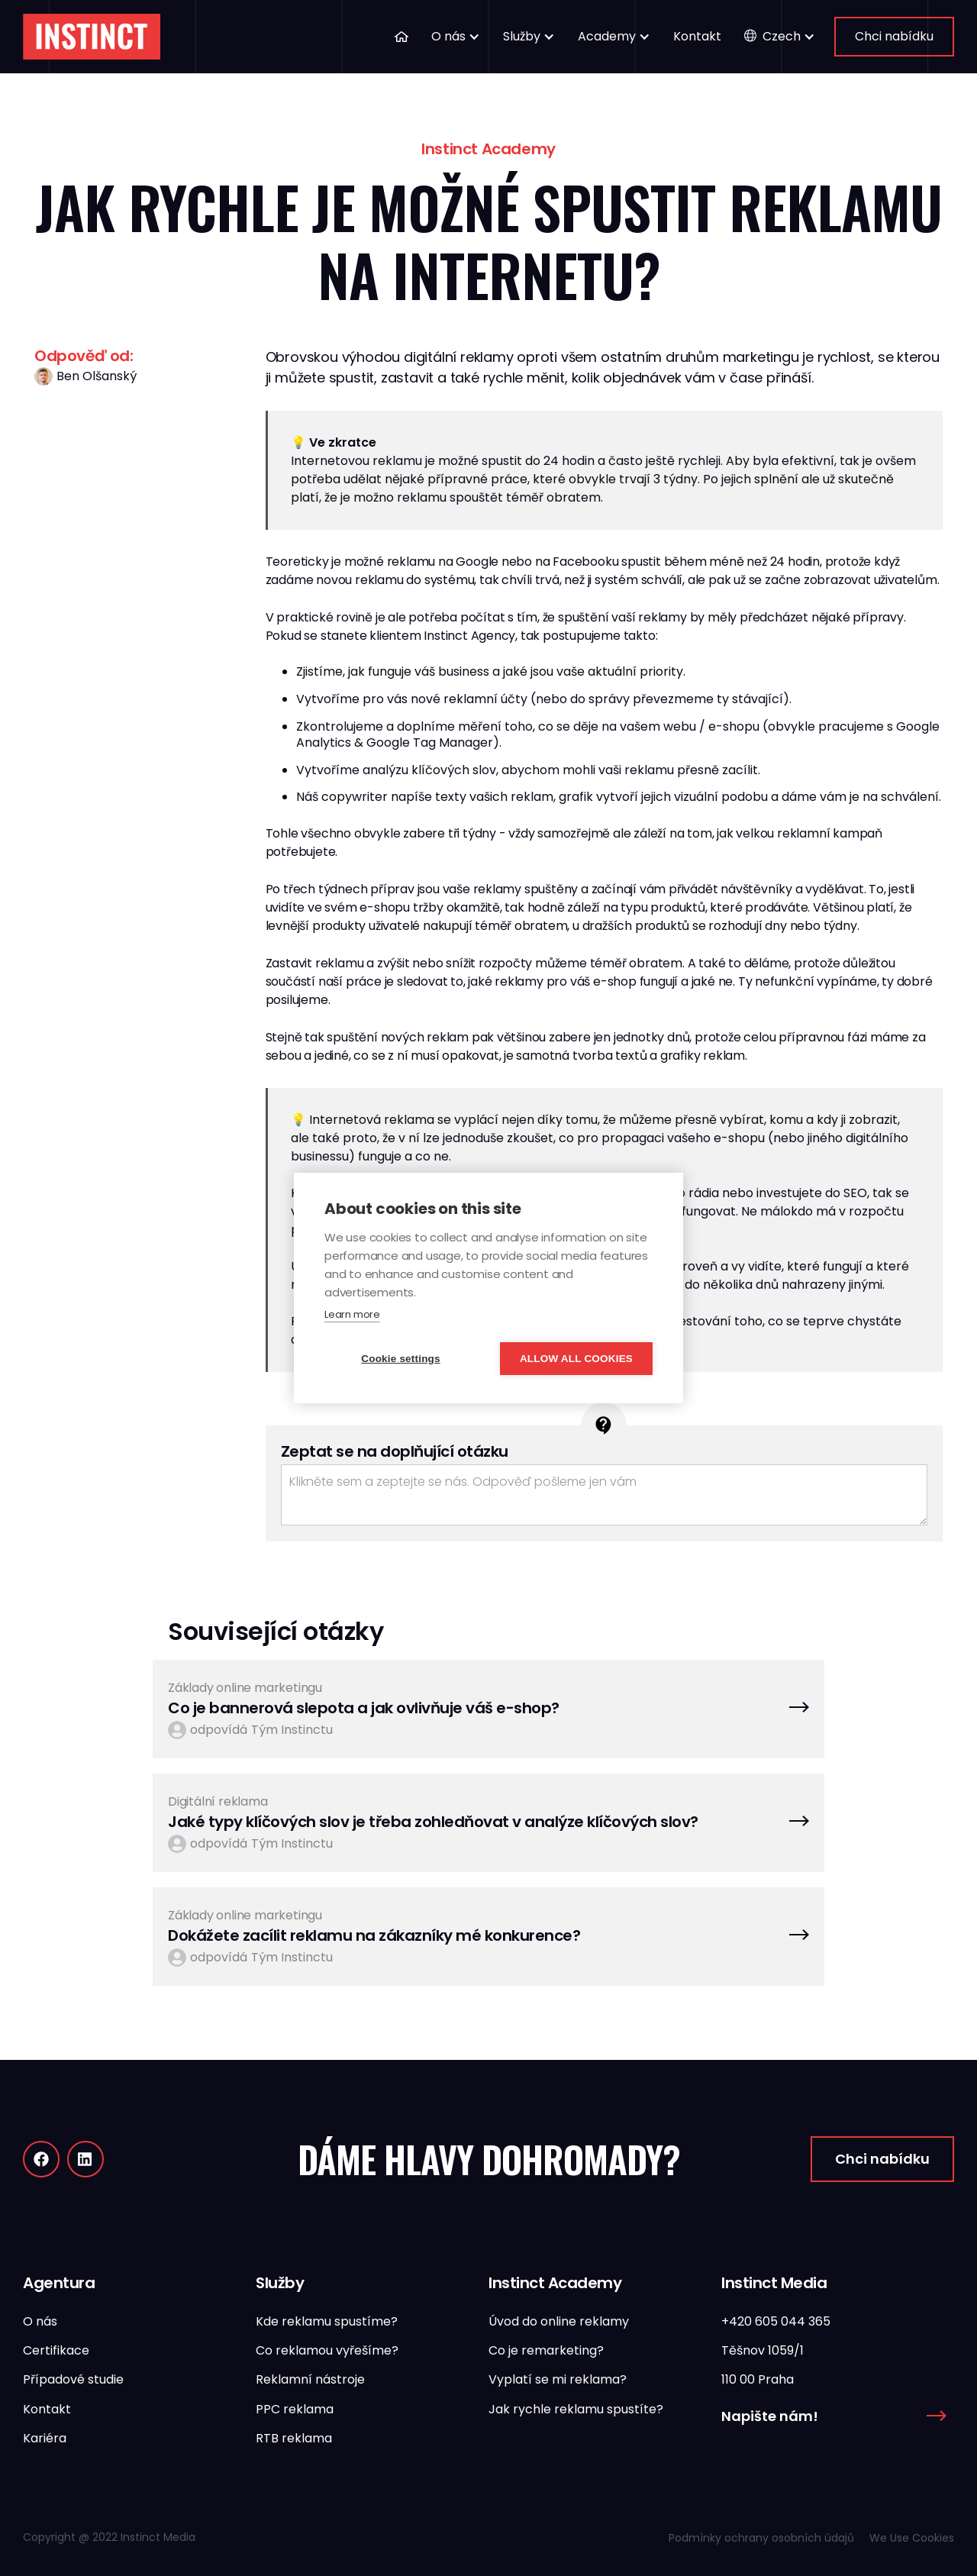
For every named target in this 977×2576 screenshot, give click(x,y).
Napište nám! (769, 2416)
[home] (91, 37)
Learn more (352, 1314)
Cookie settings (400, 1358)
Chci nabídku (894, 36)
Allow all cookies (576, 1358)
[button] (456, 36)
